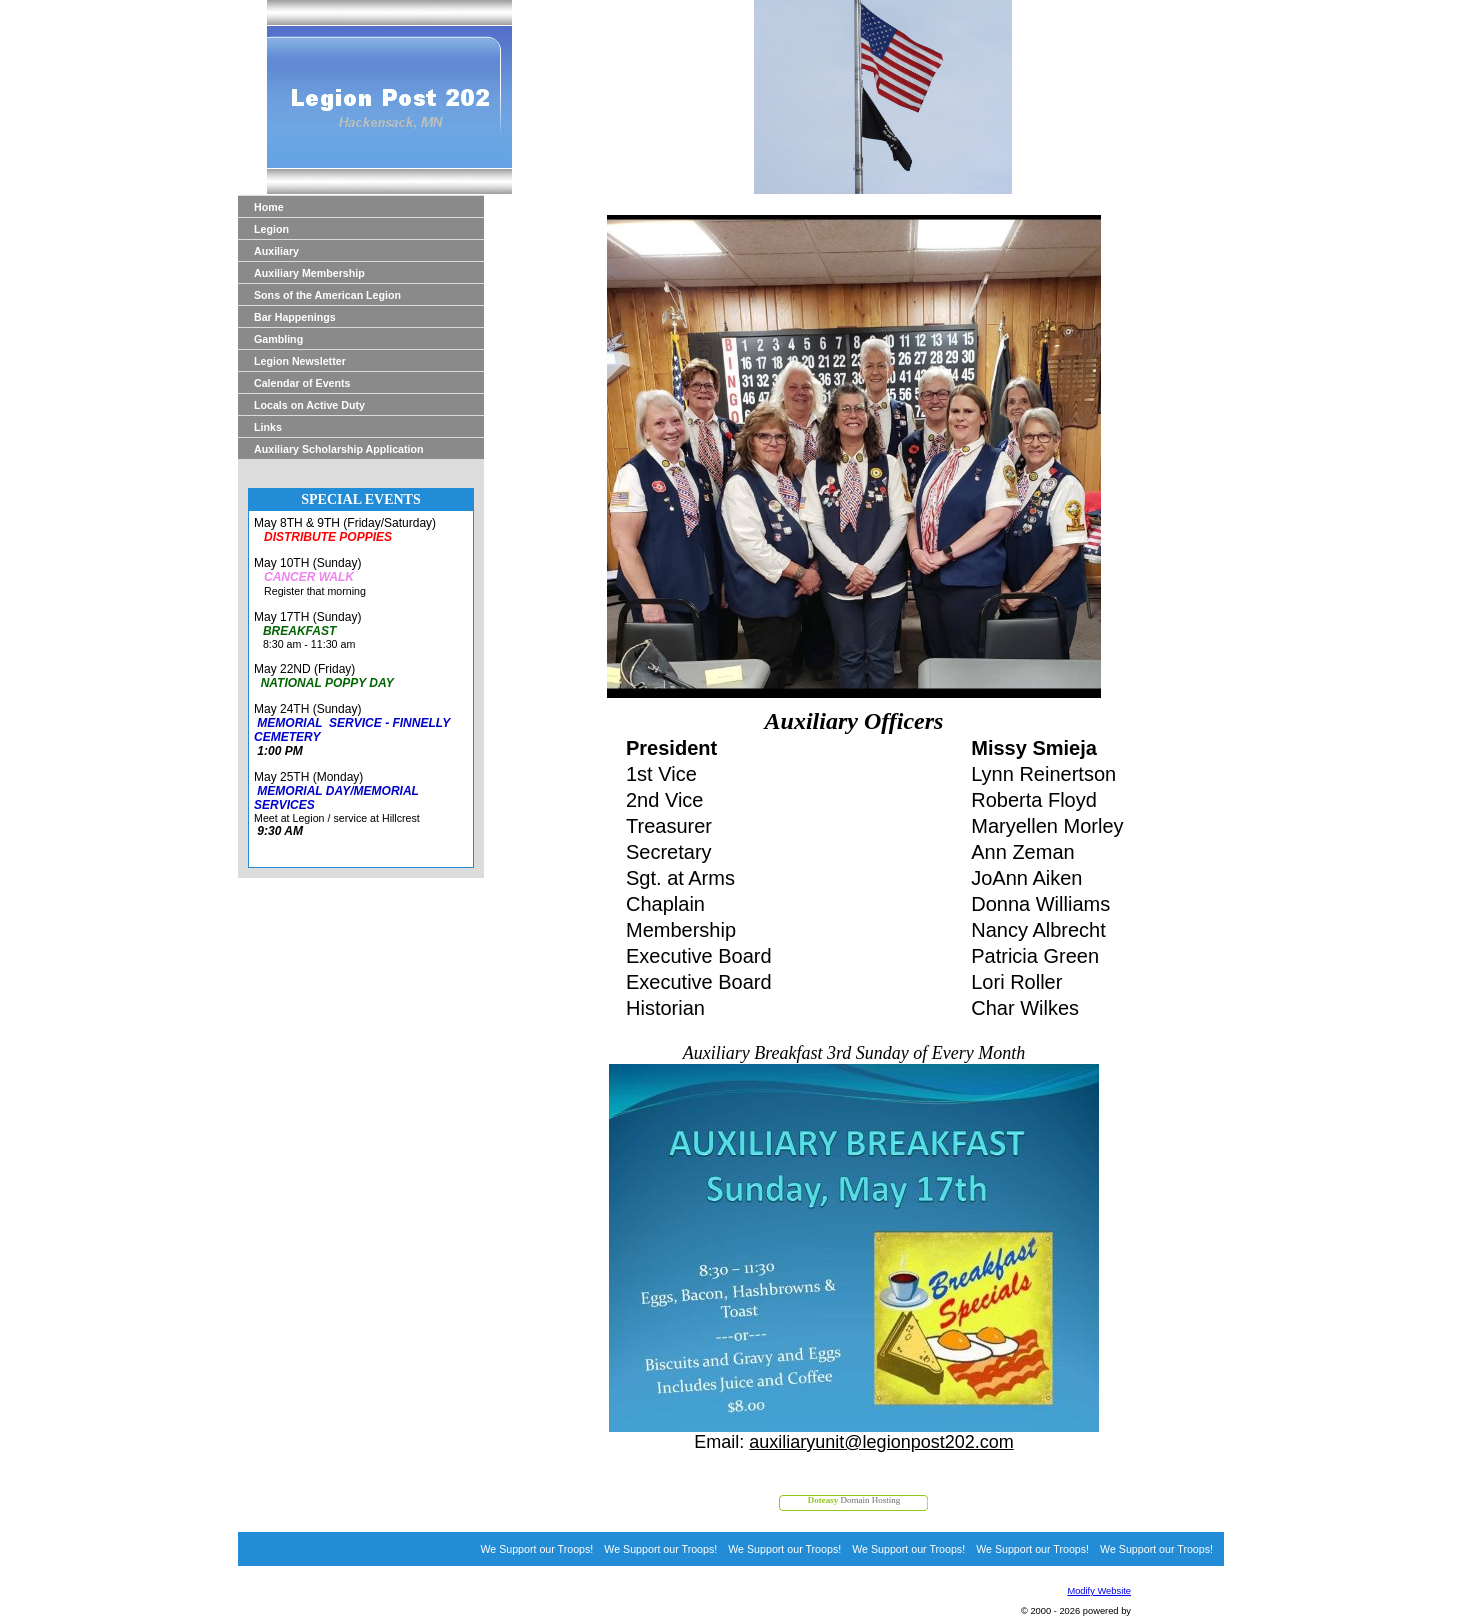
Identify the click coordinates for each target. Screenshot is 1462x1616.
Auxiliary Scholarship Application (339, 449)
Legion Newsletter (300, 361)
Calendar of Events (302, 383)
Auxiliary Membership (309, 273)
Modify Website (1099, 1591)
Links (268, 427)
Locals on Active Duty (309, 405)
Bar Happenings (295, 317)
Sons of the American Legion (327, 295)
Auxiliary (276, 251)
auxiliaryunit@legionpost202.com (881, 1442)
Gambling (278, 339)
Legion (271, 229)
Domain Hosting (854, 1500)
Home (269, 207)
